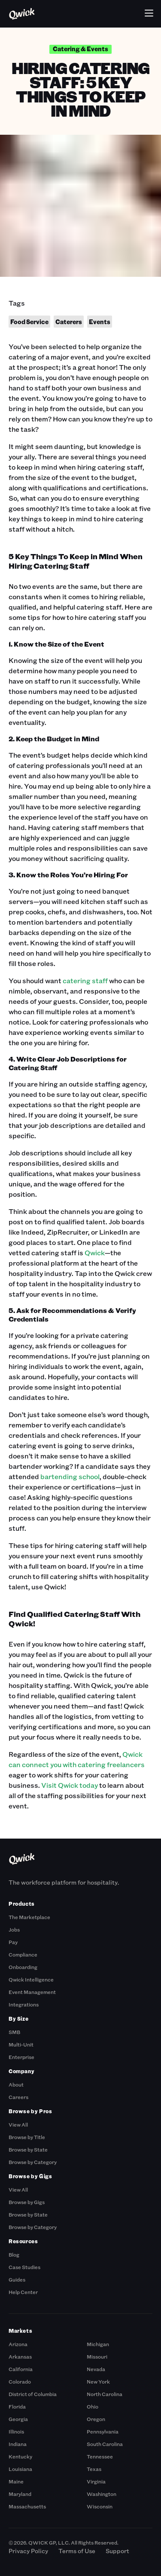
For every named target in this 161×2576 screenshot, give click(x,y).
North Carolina (104, 2393)
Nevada (96, 2368)
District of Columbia (33, 2393)
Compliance (23, 1954)
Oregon (96, 2418)
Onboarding (23, 1966)
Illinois (16, 2431)
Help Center (23, 2291)
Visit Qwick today (69, 1785)
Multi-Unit (21, 2044)
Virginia (96, 2481)
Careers (18, 2096)
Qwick (95, 1252)
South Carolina (105, 2443)
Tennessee (100, 2456)
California (21, 2368)
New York (98, 2381)
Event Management (32, 1991)
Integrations (24, 2004)
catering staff (85, 980)
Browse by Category (33, 2161)
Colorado (20, 2381)
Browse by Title (27, 2136)
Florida (17, 2406)
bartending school (70, 1476)
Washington (101, 2493)
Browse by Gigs (27, 2201)
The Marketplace (29, 1916)
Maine (16, 2481)
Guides (17, 2279)
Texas (94, 2468)
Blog (14, 2254)
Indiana (18, 2443)
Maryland (20, 2493)
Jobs (14, 1929)
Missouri (97, 2356)
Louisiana (20, 2468)
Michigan (98, 2344)
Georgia (18, 2418)
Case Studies (24, 2266)
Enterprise (21, 2056)
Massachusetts (27, 2506)
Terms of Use (76, 2551)
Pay (13, 1941)
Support (117, 2551)
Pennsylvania (102, 2431)
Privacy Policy (28, 2551)
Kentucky (20, 2456)
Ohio (92, 2406)
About (16, 2084)
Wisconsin (99, 2506)
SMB (14, 2031)
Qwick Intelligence (31, 1979)
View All (18, 2124)
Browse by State (28, 2149)
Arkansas (20, 2356)
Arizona (18, 2344)
